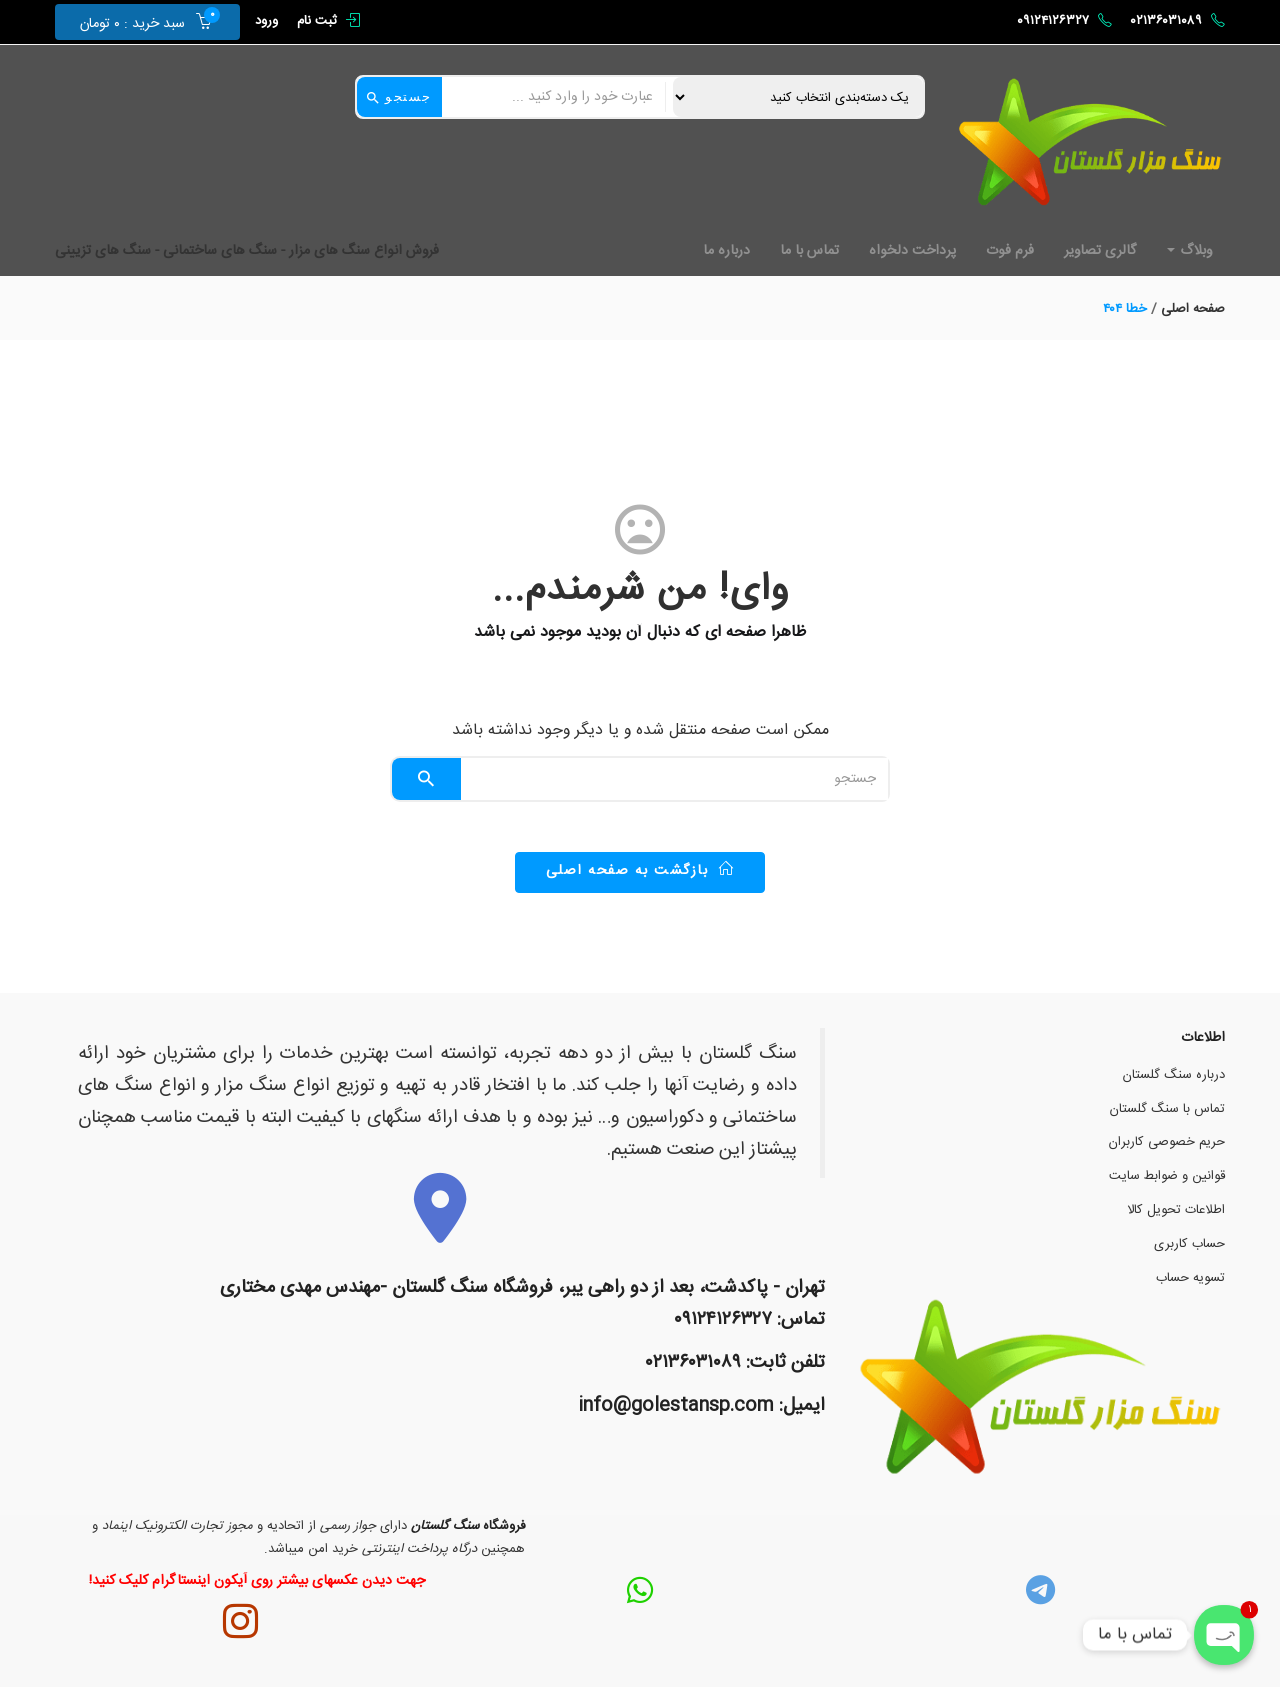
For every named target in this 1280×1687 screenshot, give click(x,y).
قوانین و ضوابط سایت (1167, 1176)
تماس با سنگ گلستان (1167, 1109)
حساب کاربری (1189, 1244)
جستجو (399, 97)
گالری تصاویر (1100, 251)
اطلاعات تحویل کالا (1176, 1210)
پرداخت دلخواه (912, 251)
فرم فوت (1010, 251)
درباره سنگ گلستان (1174, 1075)
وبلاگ (1189, 251)
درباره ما (726, 251)
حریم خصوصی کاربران (1167, 1142)
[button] (138, 22)
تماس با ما (809, 251)
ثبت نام (317, 21)
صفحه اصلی (1193, 309)
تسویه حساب (1190, 1278)
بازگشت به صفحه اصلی (640, 871)
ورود (266, 21)
